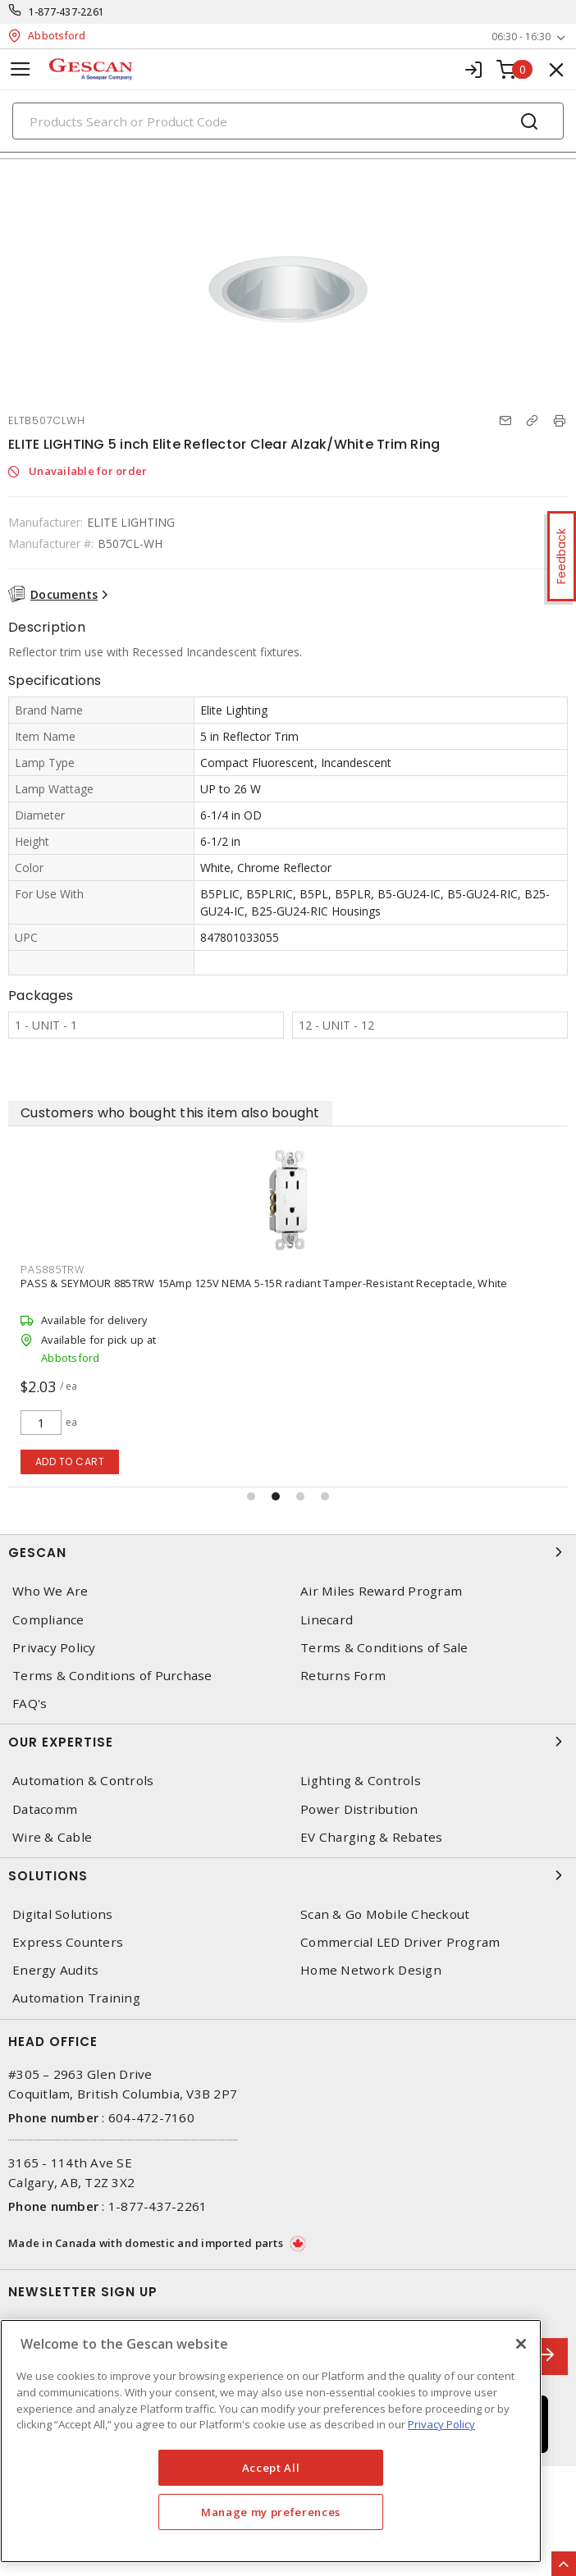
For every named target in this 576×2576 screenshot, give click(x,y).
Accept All (271, 2467)
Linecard (326, 1620)
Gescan (288, 1552)
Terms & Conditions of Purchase (112, 1675)
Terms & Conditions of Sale (384, 1648)
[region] (271, 2441)
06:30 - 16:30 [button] (521, 36)
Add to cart (70, 1461)
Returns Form (343, 1675)
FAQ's (29, 1703)
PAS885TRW (53, 1269)
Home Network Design (370, 1970)
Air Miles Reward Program (381, 1591)
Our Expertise (288, 1742)
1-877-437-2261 (67, 12)
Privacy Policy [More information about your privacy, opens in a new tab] (441, 2424)
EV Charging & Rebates (371, 1837)
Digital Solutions (62, 1914)
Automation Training (76, 1998)
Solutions (288, 1875)
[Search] (288, 121)
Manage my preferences (271, 2512)
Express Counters (67, 1942)
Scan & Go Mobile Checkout (384, 1914)
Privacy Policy (54, 1648)
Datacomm (44, 1809)
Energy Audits (55, 1970)
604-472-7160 (151, 2117)
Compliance (48, 1620)
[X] (521, 2344)
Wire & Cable (52, 1837)
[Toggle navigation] (20, 69)
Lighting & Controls (360, 1780)
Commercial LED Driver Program (400, 1942)
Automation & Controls (82, 1780)
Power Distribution (359, 1809)
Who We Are (50, 1591)
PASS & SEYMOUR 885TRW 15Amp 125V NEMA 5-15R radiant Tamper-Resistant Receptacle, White (264, 1283)
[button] (251, 1496)
